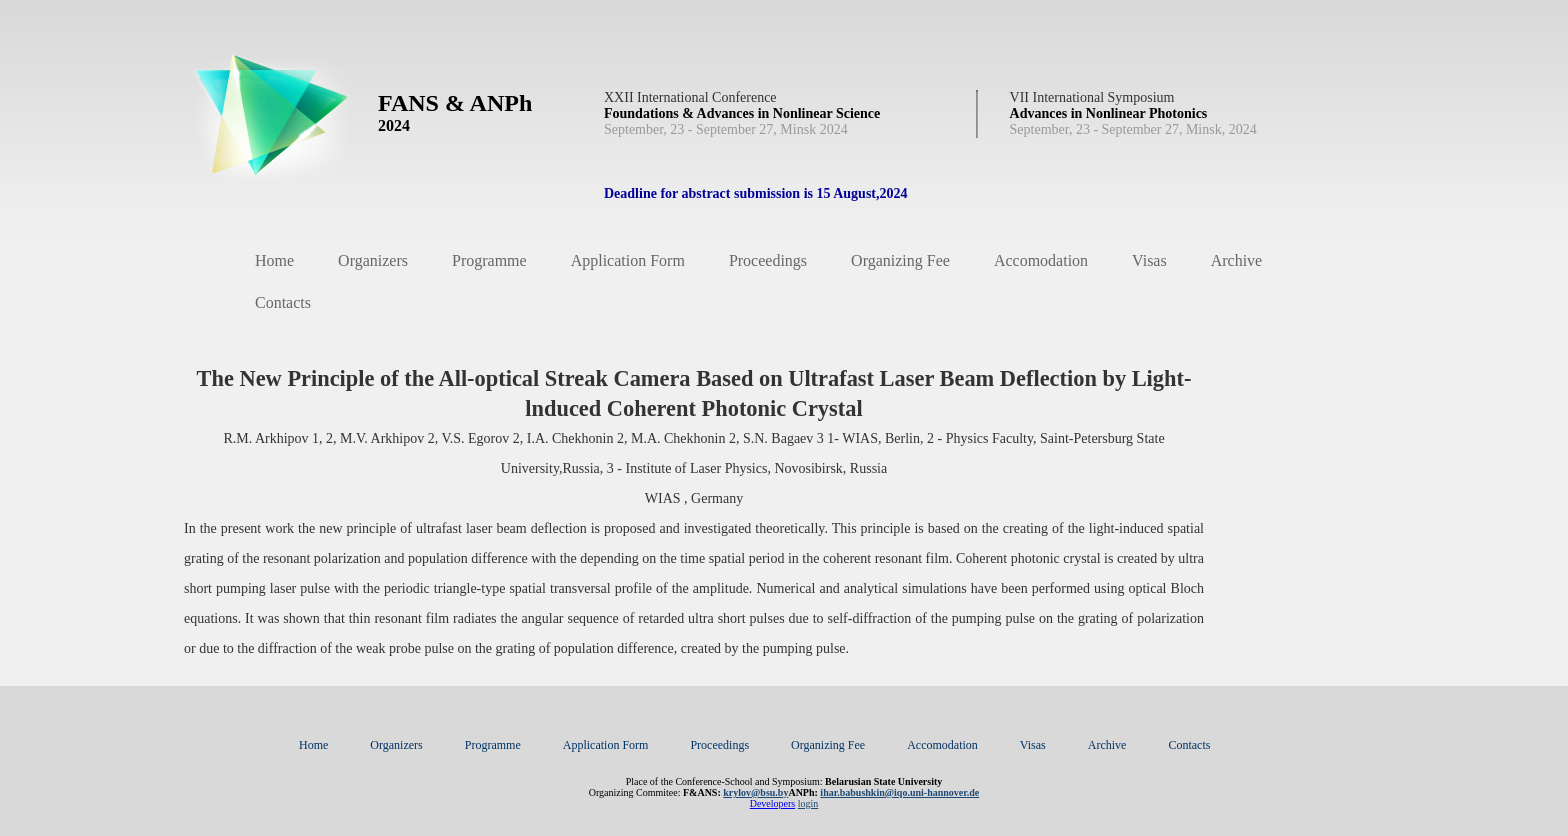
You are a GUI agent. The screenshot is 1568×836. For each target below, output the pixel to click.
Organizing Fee (900, 260)
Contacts (283, 302)
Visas (1149, 260)
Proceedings (768, 260)
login (808, 803)
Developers (773, 803)
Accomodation (1041, 260)
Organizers (373, 260)
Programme (489, 260)
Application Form (628, 260)
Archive (1237, 260)
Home (274, 260)
